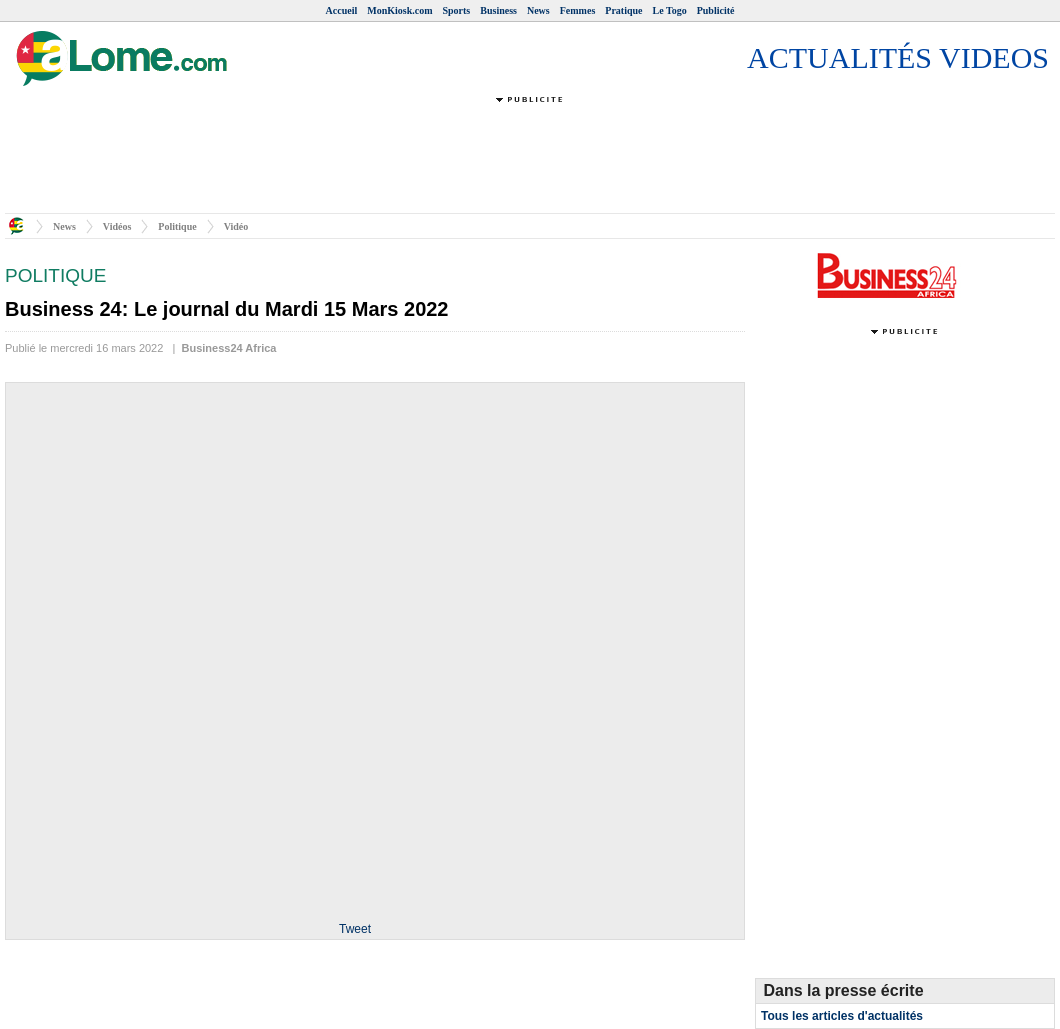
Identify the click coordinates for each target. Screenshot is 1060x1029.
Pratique (623, 10)
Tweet (355, 929)
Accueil (342, 10)
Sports (456, 10)
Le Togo (670, 10)
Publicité (716, 10)
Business (498, 10)
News (538, 10)
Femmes (578, 10)
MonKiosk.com (399, 10)
